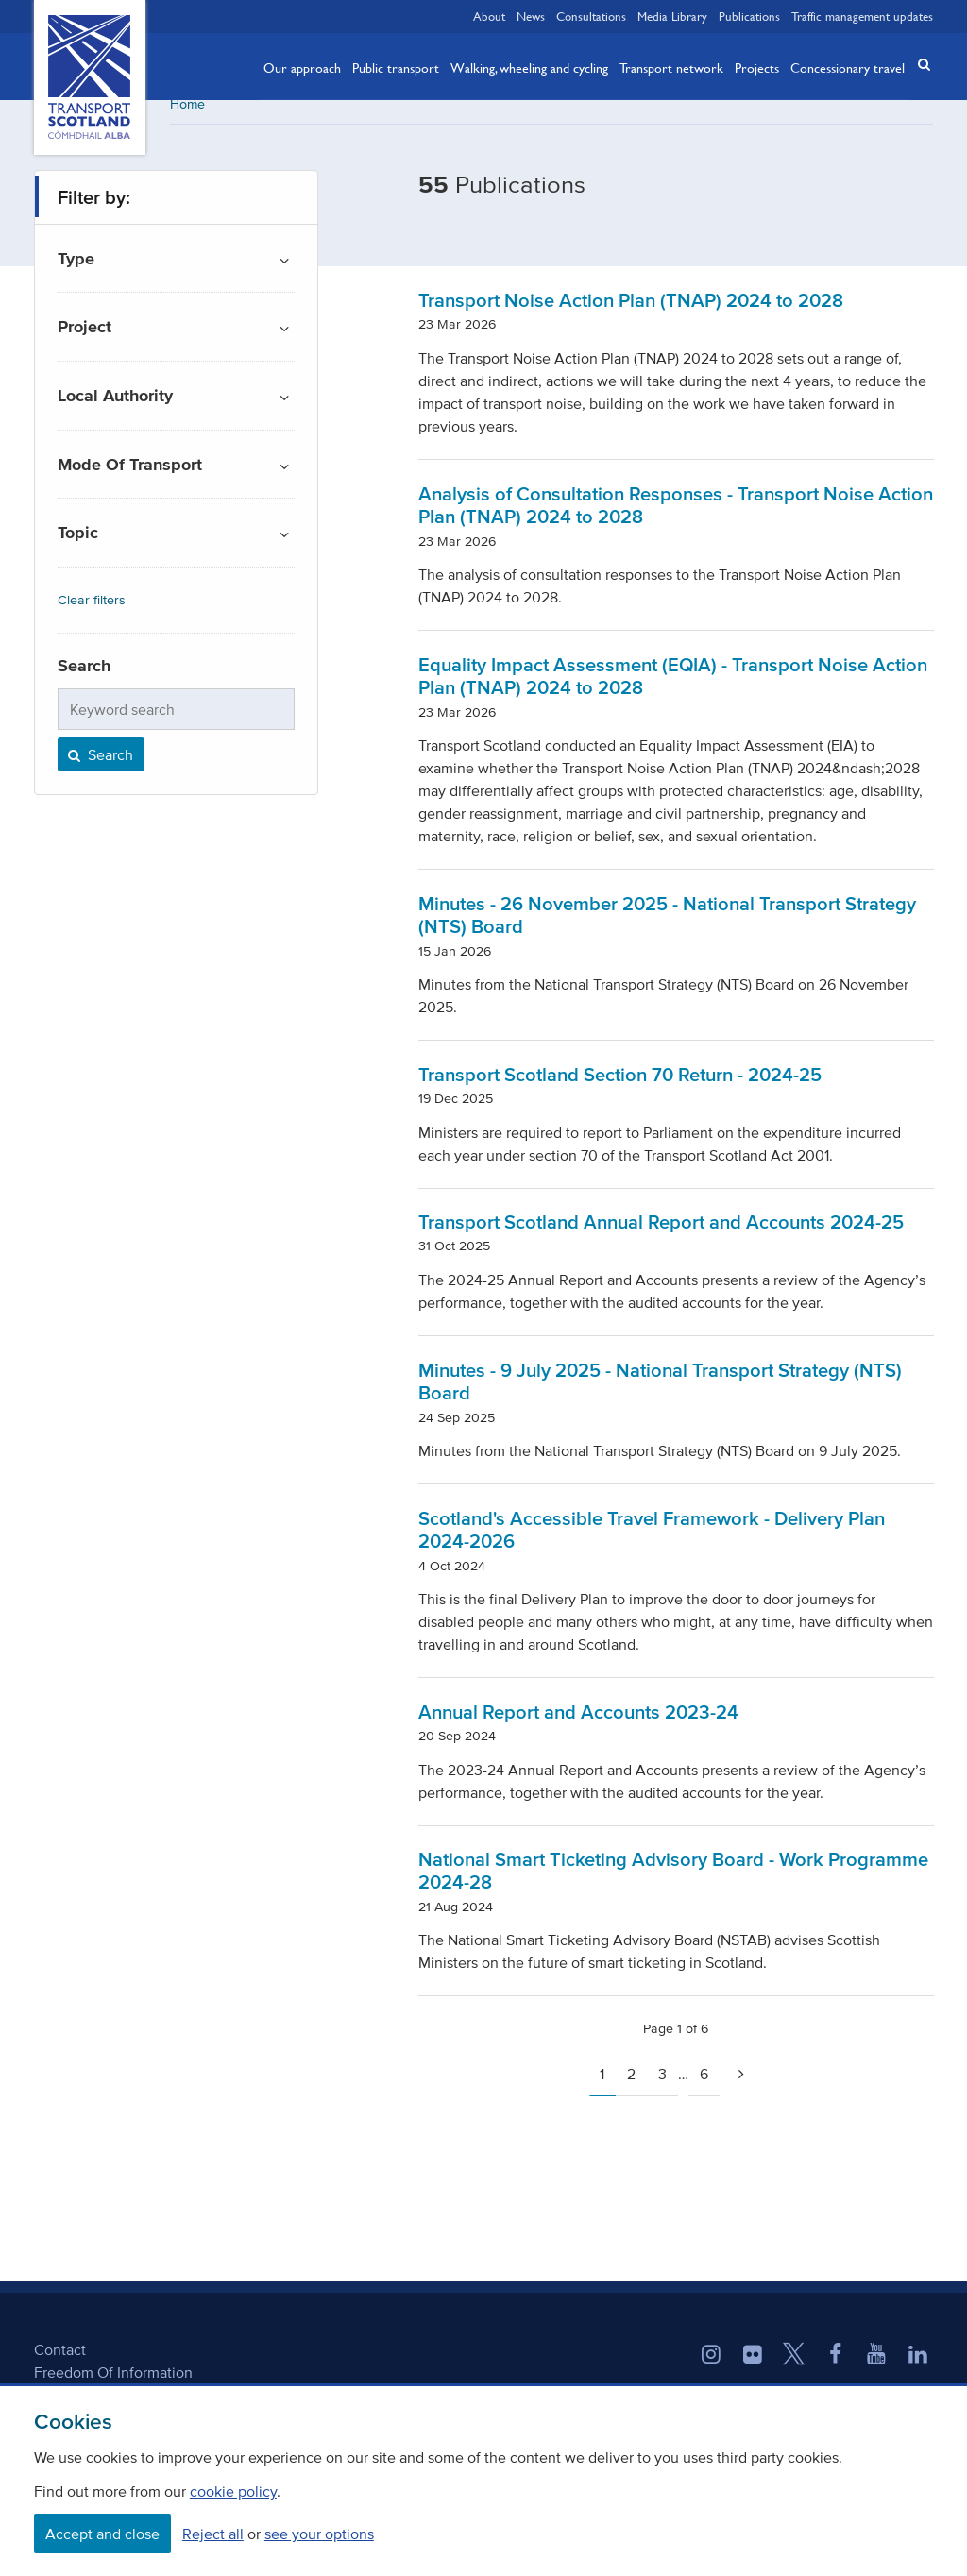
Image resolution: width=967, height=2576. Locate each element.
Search (99, 767)
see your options (319, 2533)
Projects (757, 67)
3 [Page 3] (662, 2086)
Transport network (671, 67)
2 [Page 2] (631, 2086)
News (531, 16)
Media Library (672, 16)
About (489, 16)
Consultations (591, 16)
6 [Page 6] (704, 2086)
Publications (749, 16)
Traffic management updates (862, 16)
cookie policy (233, 2491)
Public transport (395, 67)
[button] (918, 64)
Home (187, 117)
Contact (60, 2362)
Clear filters (92, 613)
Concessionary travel (847, 67)
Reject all (213, 2533)
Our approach (302, 67)
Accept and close (102, 2533)
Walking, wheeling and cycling (529, 67)
